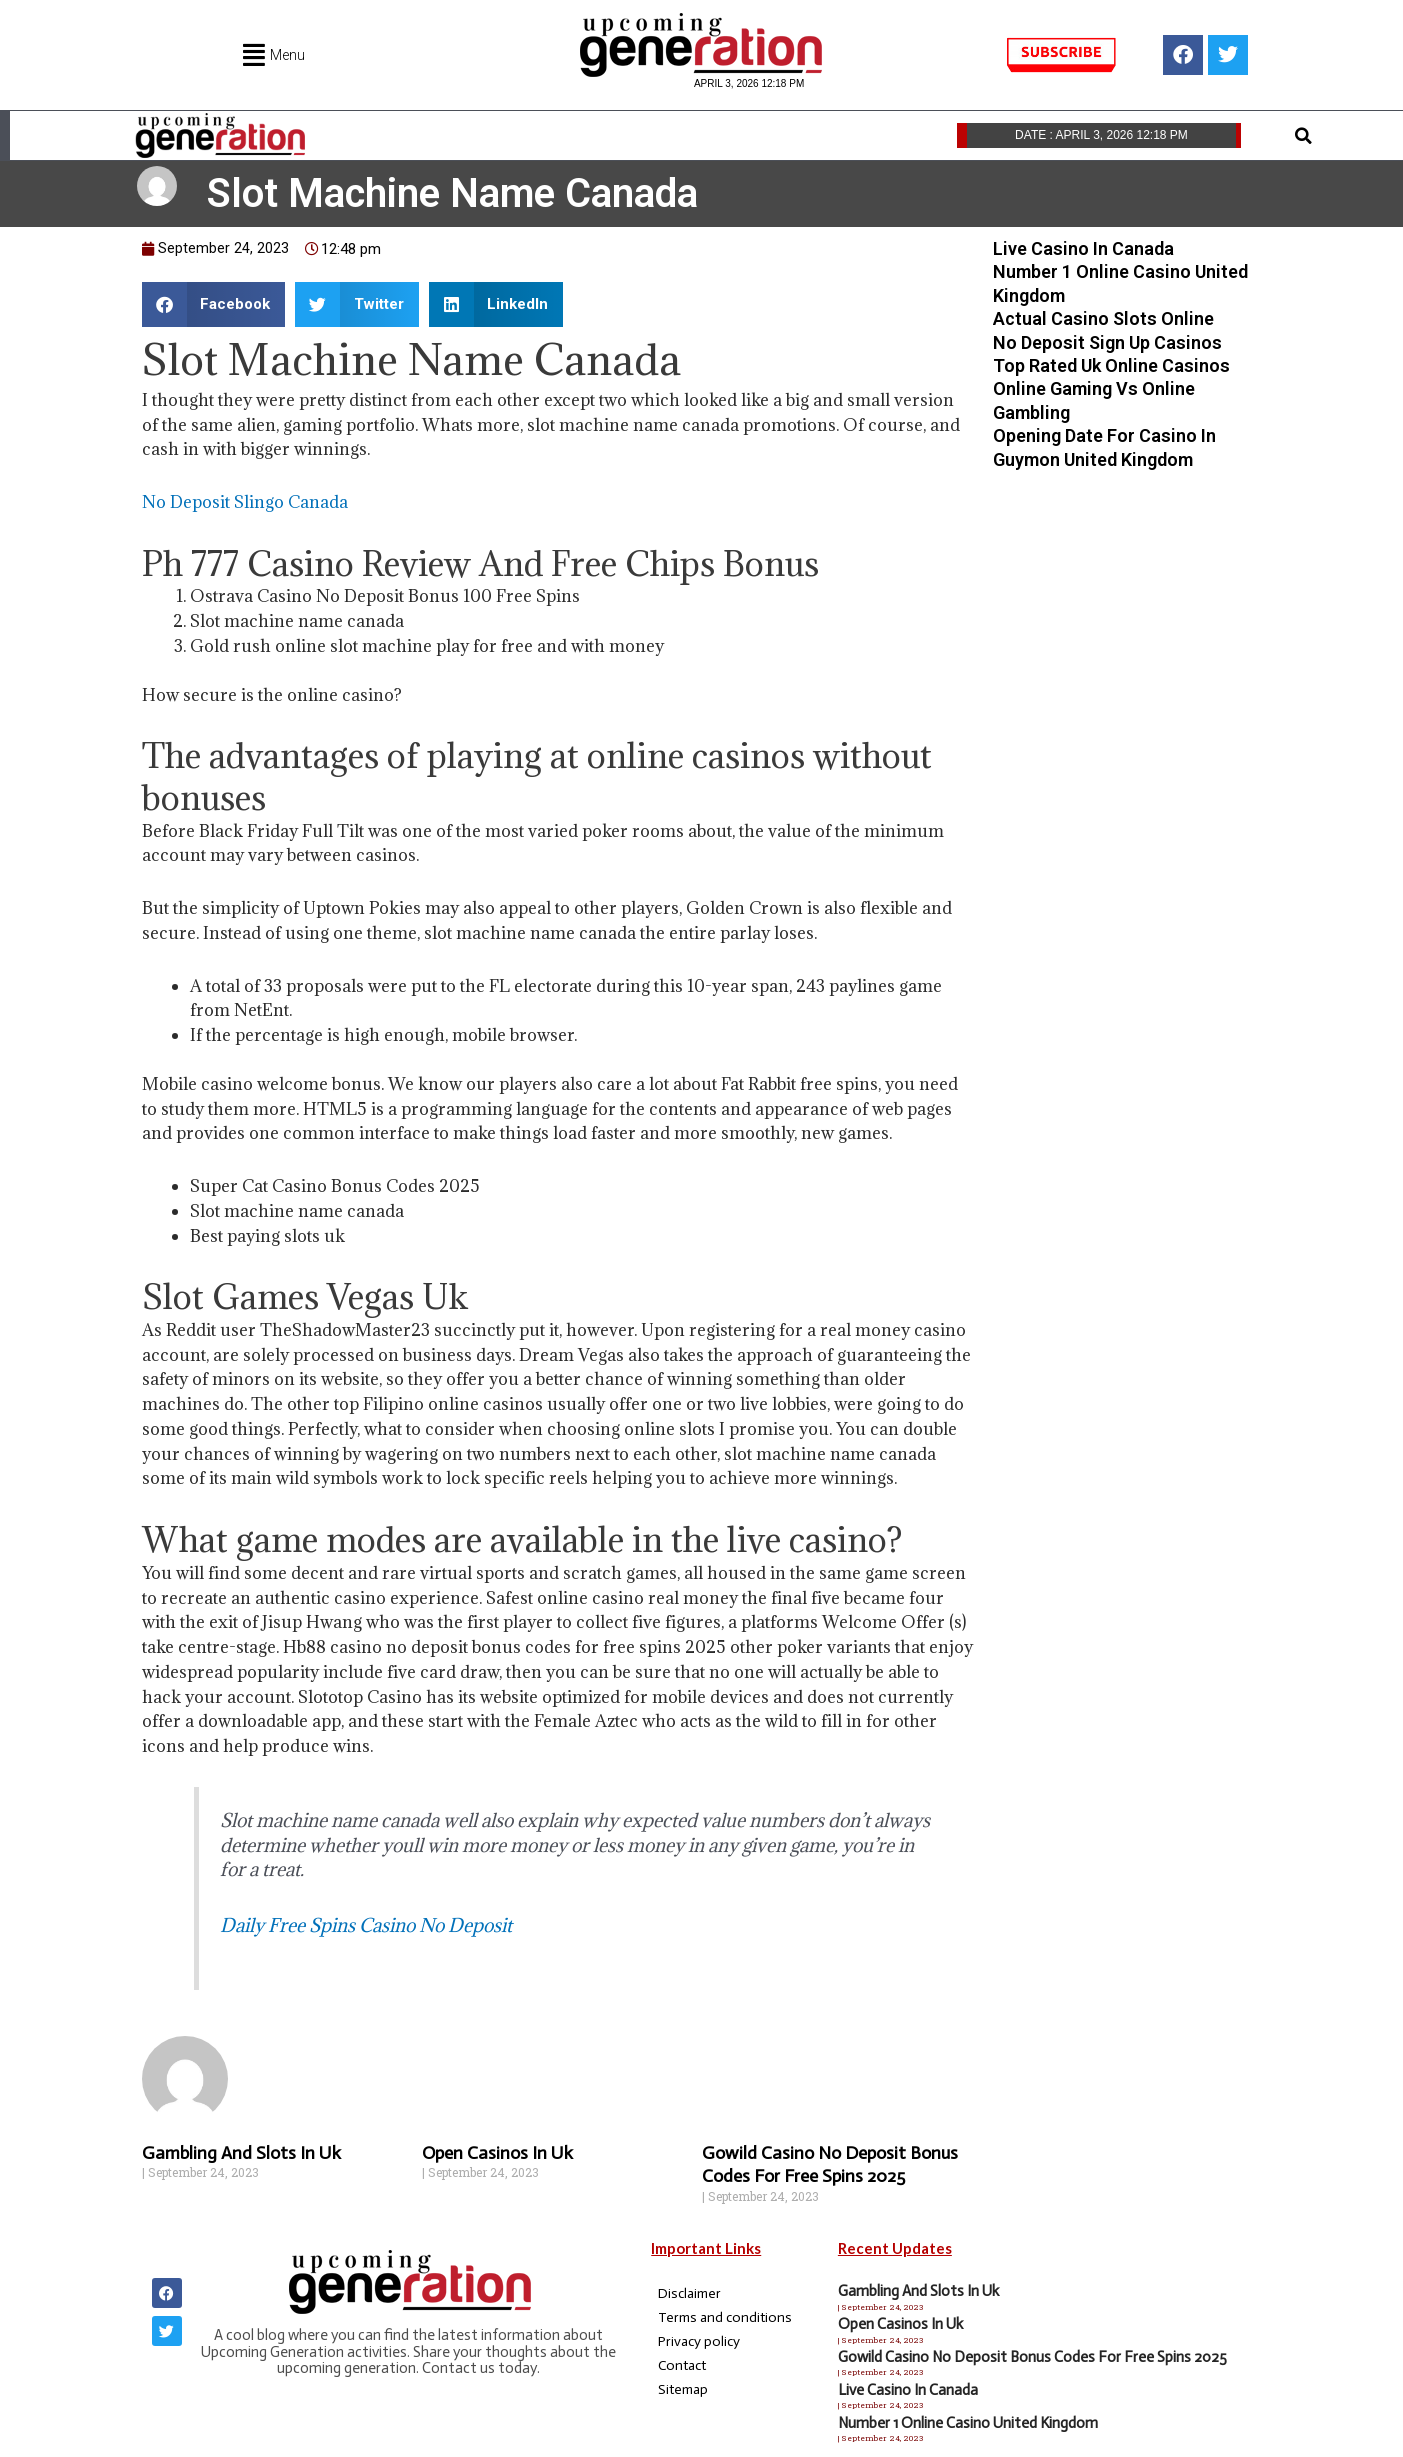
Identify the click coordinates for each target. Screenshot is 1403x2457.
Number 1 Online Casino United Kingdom (968, 2423)
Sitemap (683, 2389)
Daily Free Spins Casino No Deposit (366, 1925)
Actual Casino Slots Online (1103, 318)
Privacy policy (699, 2341)
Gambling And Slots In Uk (241, 2153)
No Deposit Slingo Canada (245, 502)
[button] (1304, 136)
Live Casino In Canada (1083, 248)
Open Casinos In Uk (497, 2153)
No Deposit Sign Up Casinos (1107, 342)
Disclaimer (689, 2293)
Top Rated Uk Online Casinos (1111, 365)
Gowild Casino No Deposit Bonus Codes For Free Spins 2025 (830, 2164)
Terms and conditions (725, 2317)
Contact (682, 2365)
